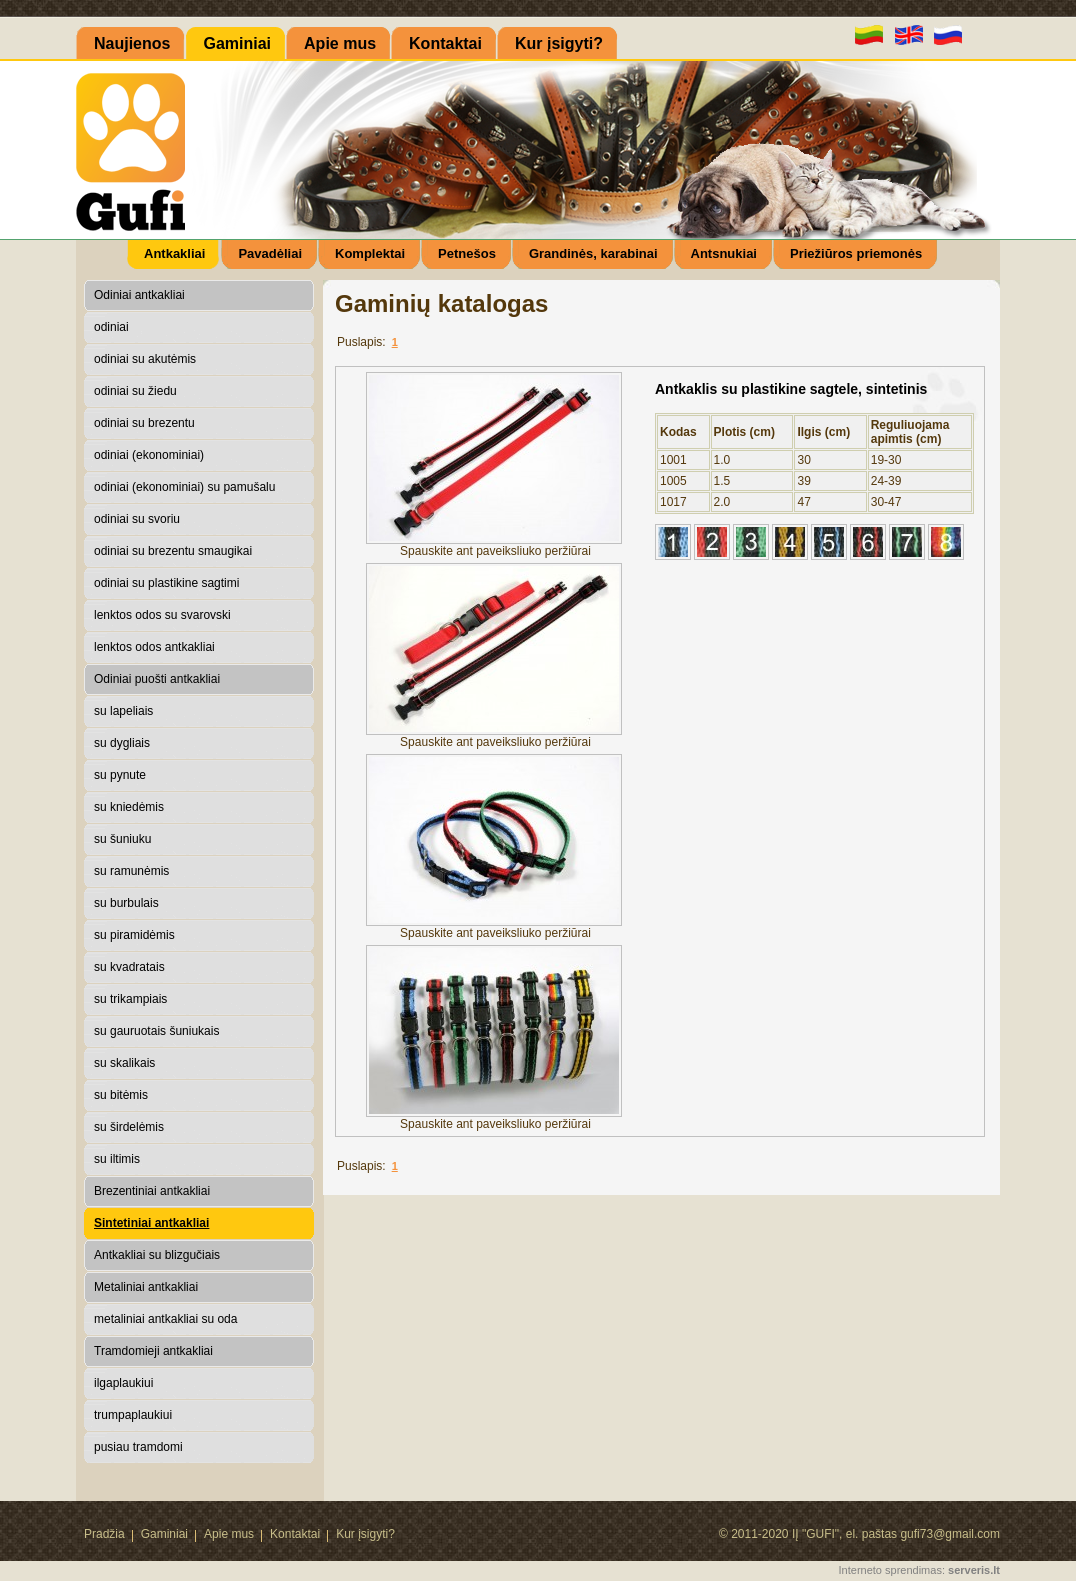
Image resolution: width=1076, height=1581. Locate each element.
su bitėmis (121, 1095)
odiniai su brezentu (144, 423)
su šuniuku (122, 839)
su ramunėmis (131, 871)
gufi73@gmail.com (950, 1534)
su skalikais (124, 1063)
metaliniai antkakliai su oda (165, 1319)
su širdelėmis (129, 1127)
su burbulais (126, 903)
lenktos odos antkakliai (154, 647)
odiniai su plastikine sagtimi (166, 583)
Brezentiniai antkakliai (152, 1191)
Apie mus (229, 1534)
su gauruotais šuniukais (156, 1031)
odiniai (111, 327)
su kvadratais (129, 967)
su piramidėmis (134, 935)
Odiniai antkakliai (139, 295)
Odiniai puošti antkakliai (157, 679)
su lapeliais (123, 711)
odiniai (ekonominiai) (149, 455)
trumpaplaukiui (133, 1415)
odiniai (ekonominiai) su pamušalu (184, 487)
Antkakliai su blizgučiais (157, 1255)
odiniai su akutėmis (145, 359)
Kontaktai (295, 1534)
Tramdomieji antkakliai (153, 1351)
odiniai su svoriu (137, 519)
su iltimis (117, 1159)
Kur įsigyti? (365, 1534)
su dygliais (122, 743)
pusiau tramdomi (138, 1447)
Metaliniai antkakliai (146, 1287)
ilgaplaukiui (123, 1383)
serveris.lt (974, 1570)
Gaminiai (164, 1534)
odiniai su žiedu (135, 391)
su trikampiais (130, 999)
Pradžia (104, 1534)
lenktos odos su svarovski (162, 615)
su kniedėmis (129, 807)
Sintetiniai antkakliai (151, 1223)
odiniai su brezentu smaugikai (173, 551)
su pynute (120, 775)
